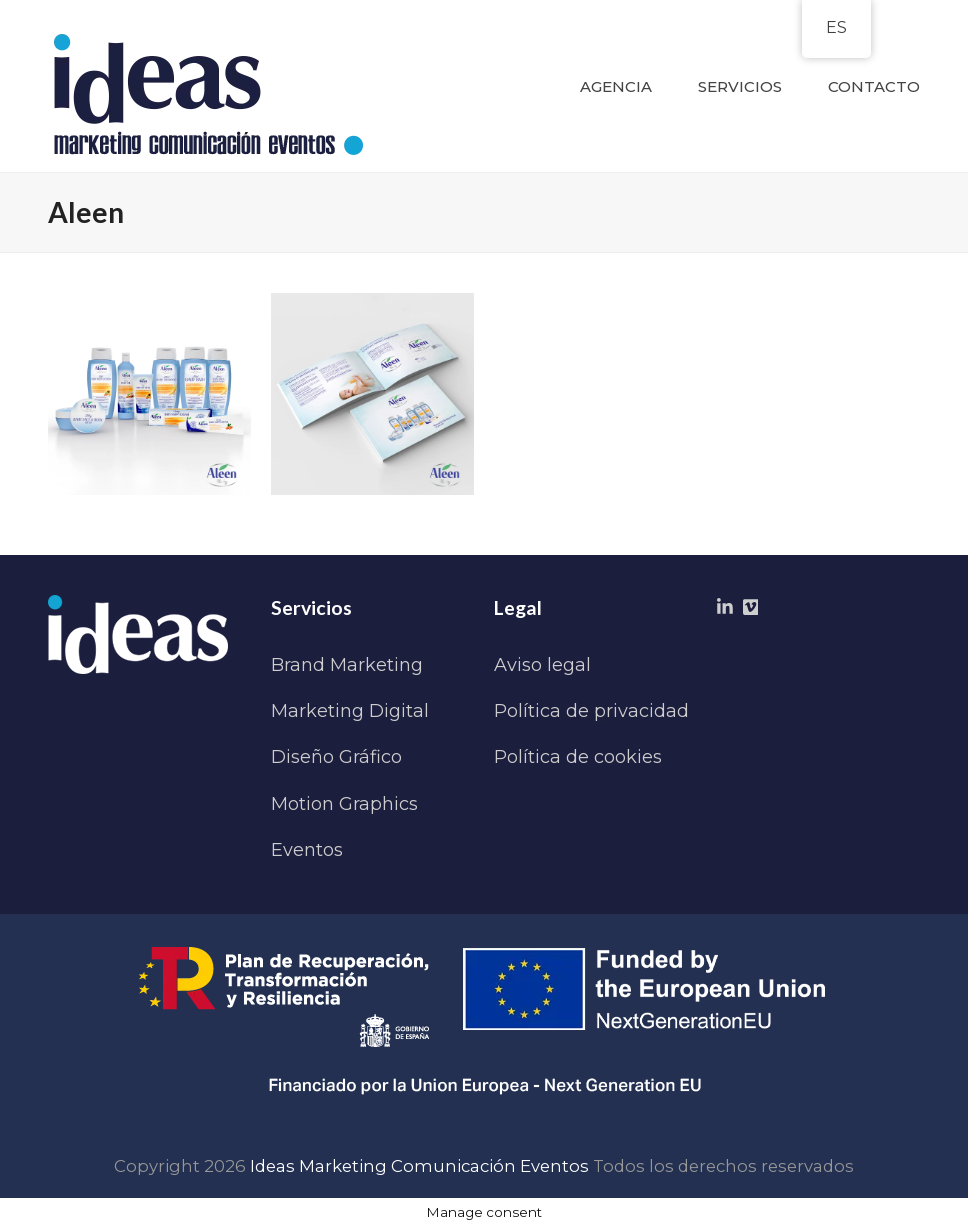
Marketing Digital (350, 711)
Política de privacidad (591, 711)
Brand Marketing (347, 665)
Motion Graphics (344, 804)
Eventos (307, 850)
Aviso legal (542, 665)
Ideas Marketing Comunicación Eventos (419, 1166)
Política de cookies (578, 757)
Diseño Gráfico (336, 757)
